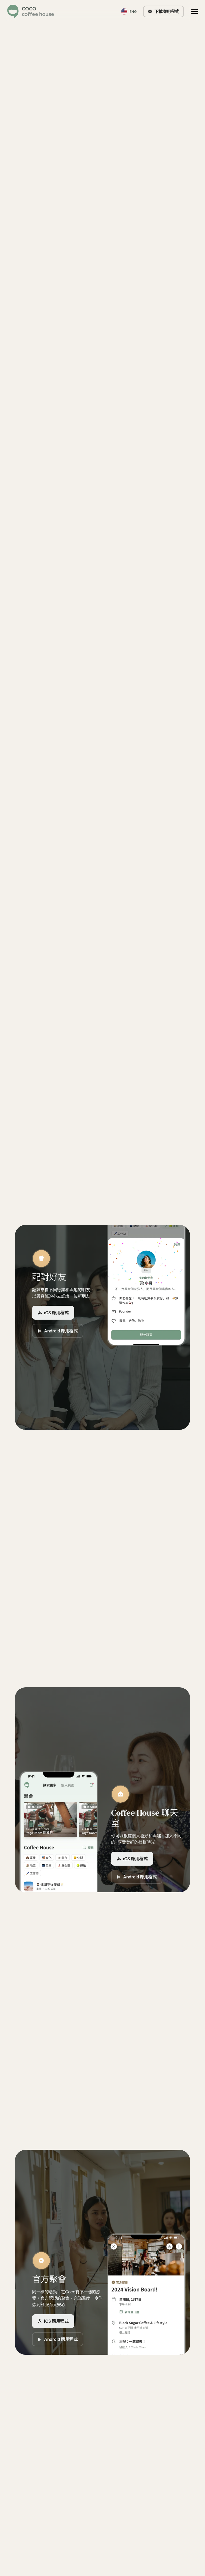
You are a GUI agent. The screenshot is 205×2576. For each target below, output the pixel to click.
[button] (193, 11)
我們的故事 (102, 1018)
